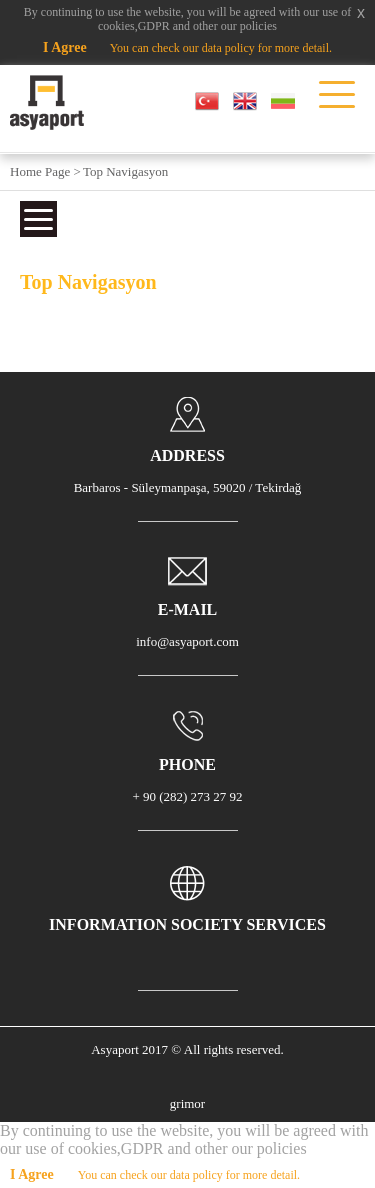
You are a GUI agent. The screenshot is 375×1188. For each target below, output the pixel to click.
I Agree (65, 47)
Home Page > (45, 171)
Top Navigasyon (125, 171)
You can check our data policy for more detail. (221, 48)
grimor (187, 1103)
